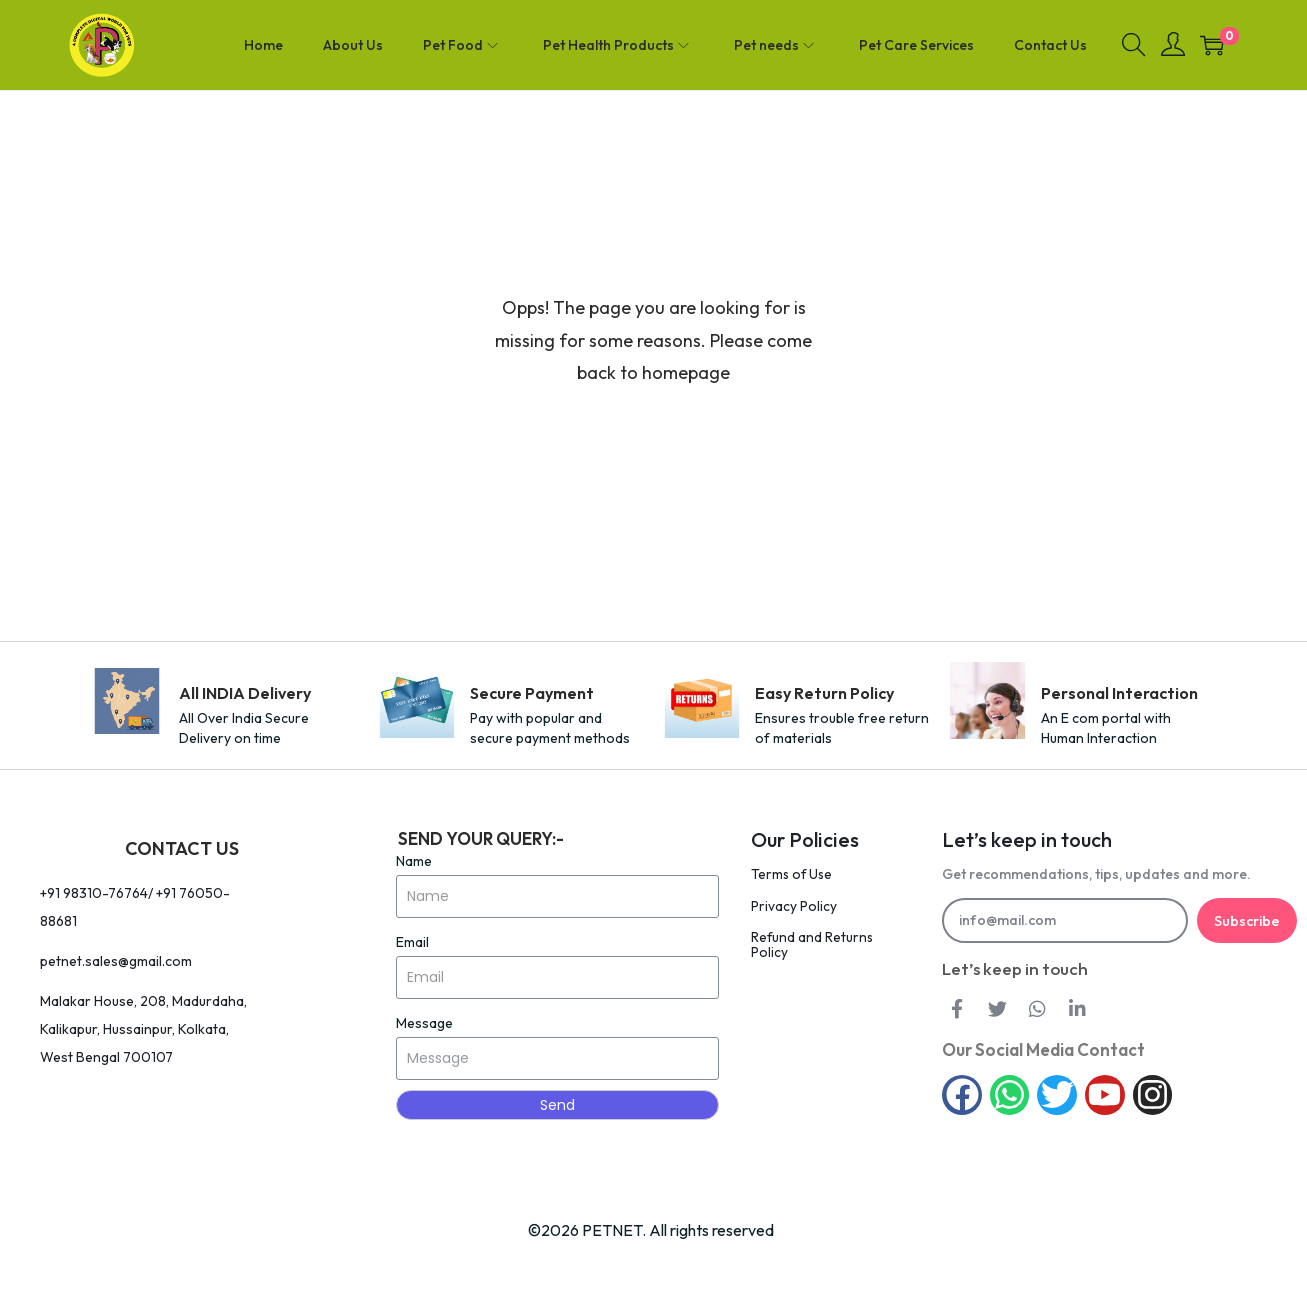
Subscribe (1246, 921)
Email (412, 942)
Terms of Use (793, 874)
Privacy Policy (794, 905)
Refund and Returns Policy (813, 943)
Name (414, 861)
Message (424, 1023)
